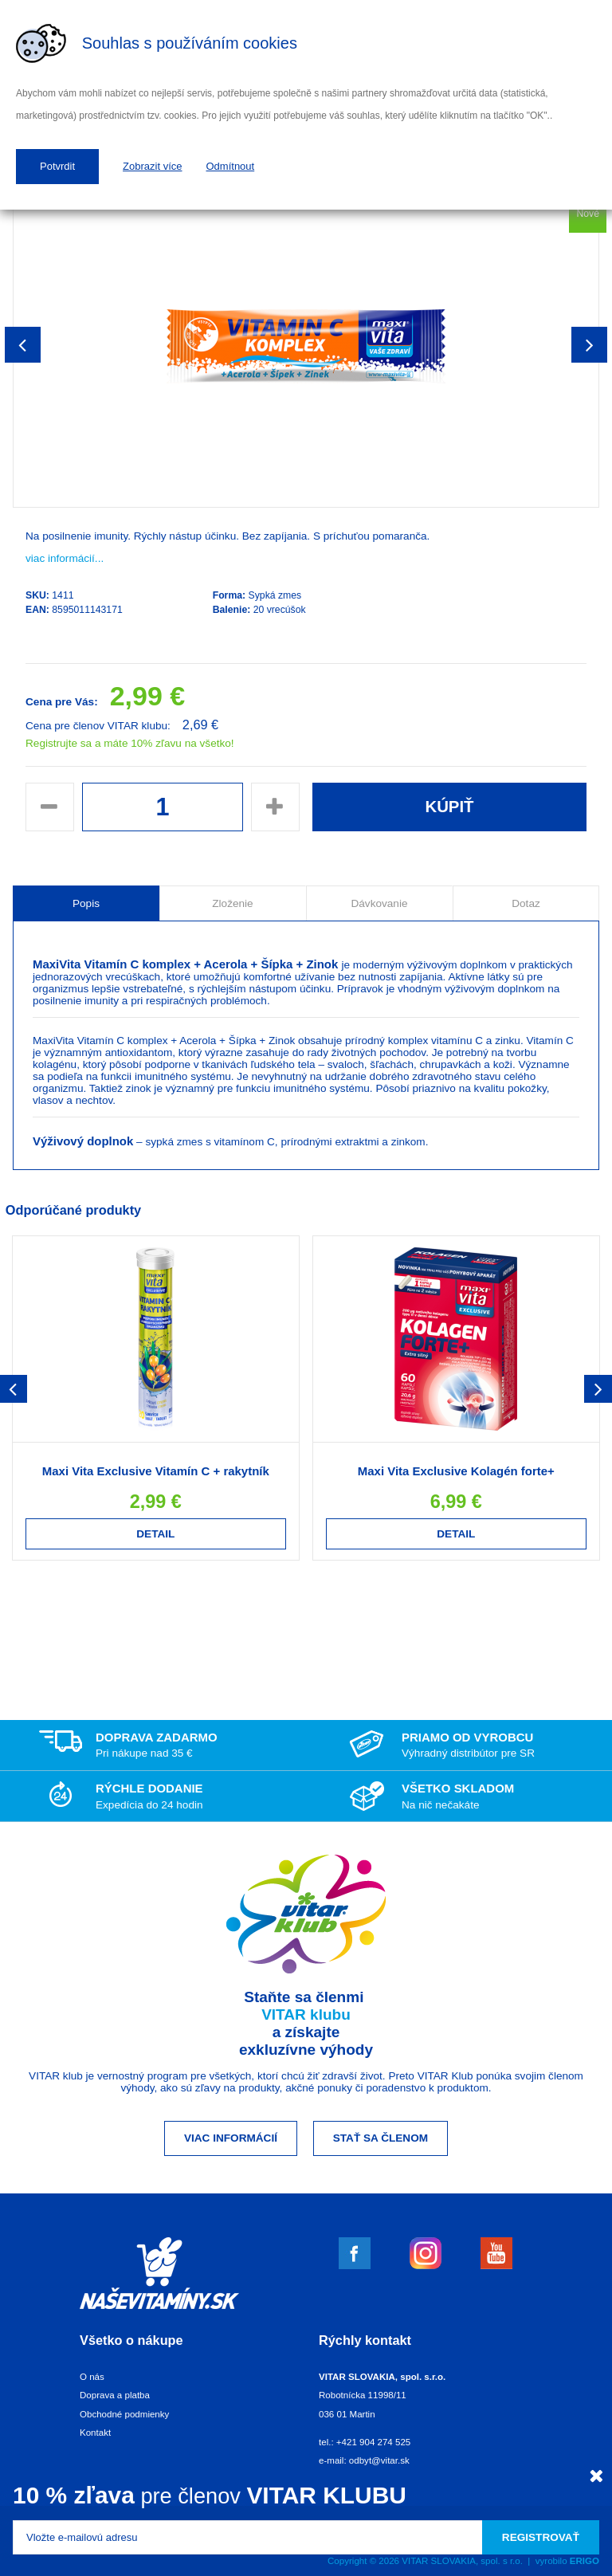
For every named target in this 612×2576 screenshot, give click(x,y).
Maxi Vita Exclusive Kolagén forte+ (456, 1471)
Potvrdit (57, 166)
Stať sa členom (380, 2138)
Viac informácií (230, 2138)
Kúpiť (449, 806)
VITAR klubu (306, 2014)
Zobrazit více (152, 166)
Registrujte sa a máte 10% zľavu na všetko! (130, 743)
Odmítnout (230, 166)
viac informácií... (65, 558)
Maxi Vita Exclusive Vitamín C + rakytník (155, 1471)
